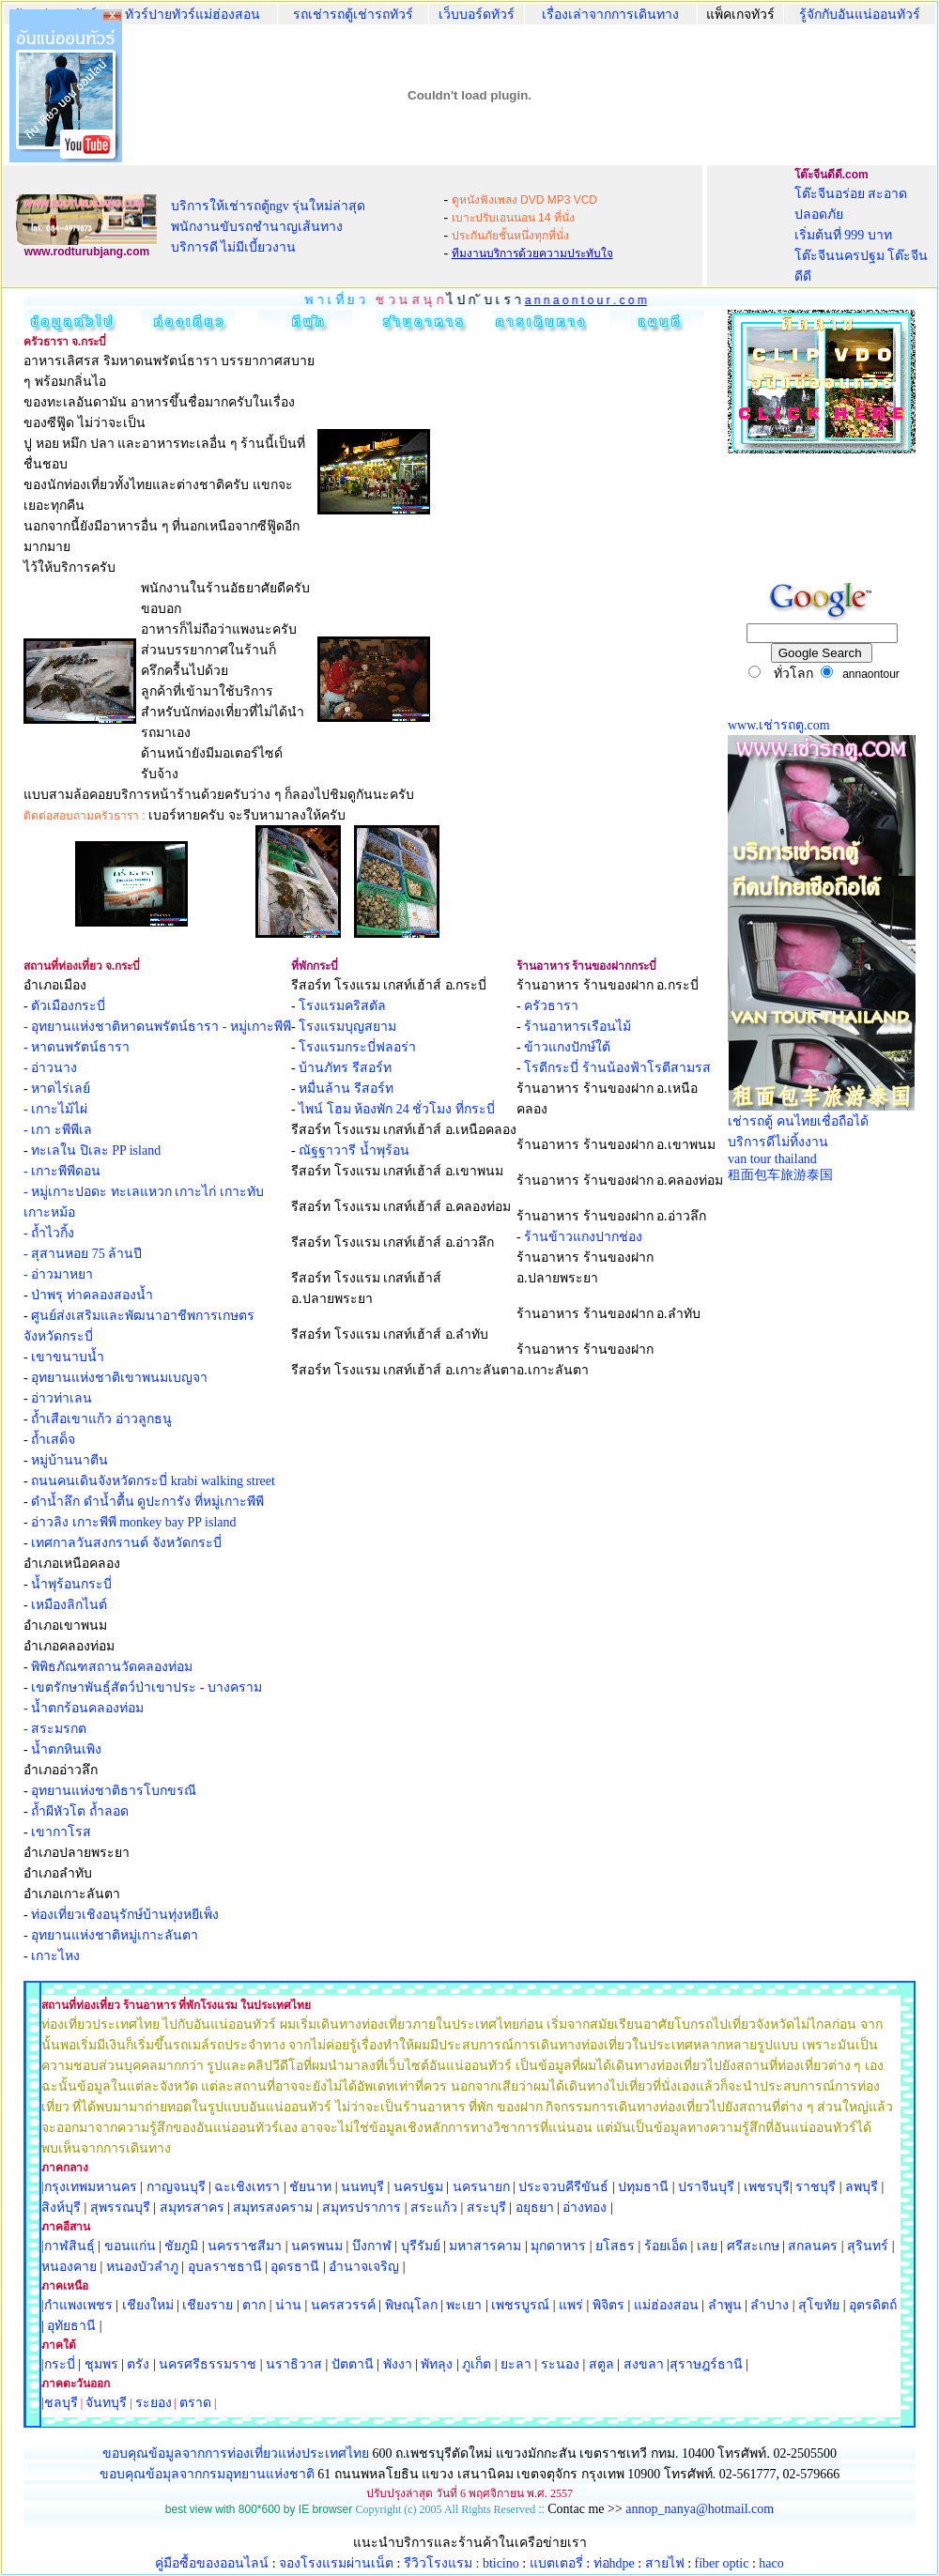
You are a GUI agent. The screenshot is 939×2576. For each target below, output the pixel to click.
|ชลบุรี (59, 2403)
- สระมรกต (54, 1729)
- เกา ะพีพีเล (57, 1130)
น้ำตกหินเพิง (66, 1749)
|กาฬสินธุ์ (68, 2246)
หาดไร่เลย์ (60, 1088)
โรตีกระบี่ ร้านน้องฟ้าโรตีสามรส (617, 1068)
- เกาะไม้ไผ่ (55, 1109)
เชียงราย (207, 2305)
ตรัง (138, 2364)
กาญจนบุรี (176, 2187)
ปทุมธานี (643, 2187)
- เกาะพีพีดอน (61, 1171)
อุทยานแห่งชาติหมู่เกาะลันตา (114, 1935)
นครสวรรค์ (343, 2305)
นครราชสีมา (245, 2246)
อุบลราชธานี (225, 2267)
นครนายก (481, 2187)
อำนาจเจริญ (364, 2267)
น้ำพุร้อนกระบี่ (71, 1584)
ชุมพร (101, 2364)
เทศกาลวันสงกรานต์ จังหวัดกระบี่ (126, 1543)
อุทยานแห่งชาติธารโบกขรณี (113, 1791)
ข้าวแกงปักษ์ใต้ (567, 1047)
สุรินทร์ (867, 2246)
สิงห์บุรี (61, 2207)
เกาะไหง (55, 1956)
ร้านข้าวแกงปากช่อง (583, 1237)
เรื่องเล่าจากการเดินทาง (610, 15)
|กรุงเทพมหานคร (89, 2187)
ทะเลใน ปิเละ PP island (96, 1150)
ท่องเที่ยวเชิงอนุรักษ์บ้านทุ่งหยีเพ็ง (125, 1915)
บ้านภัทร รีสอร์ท (345, 1068)
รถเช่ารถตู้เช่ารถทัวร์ (353, 15)
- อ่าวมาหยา (58, 1274)
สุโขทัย (818, 2305)
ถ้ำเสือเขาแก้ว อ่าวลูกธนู (101, 1419)
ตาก (254, 2305)
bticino (501, 2563)
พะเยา (464, 2305)
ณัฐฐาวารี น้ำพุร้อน (354, 1150)
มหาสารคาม (485, 2246)
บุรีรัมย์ (420, 2246)
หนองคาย (69, 2267)
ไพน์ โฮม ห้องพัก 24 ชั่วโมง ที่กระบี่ (397, 1109)
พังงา (397, 2364)
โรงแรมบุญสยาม (347, 1027)
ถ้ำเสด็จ (53, 1440)
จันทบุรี (106, 2403)
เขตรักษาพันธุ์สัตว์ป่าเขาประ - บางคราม (146, 1687)
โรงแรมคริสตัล (342, 1006)
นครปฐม (418, 2187)
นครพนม (317, 2246)
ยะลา (515, 2364)
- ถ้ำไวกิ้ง (48, 1233)
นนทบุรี (362, 2187)
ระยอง (153, 2403)
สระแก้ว (433, 2207)
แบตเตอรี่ (556, 2563)
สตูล (601, 2364)
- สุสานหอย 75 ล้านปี (82, 1254)
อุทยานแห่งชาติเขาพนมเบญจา (119, 1378)
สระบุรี (486, 2207)
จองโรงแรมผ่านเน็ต (336, 2563)
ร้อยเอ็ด (665, 2246)
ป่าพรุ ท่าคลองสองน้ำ (92, 1295)
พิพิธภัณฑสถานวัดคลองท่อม (111, 1667)
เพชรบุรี (767, 2187)
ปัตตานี (352, 2364)
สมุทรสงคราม (273, 2207)
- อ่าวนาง (50, 1068)
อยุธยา (535, 2207)
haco (771, 2563)
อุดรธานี (294, 2267)
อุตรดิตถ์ (873, 2305)
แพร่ (571, 2305)
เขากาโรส (61, 1832)
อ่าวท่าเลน (61, 1398)
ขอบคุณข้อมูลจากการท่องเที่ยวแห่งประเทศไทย (237, 2453)
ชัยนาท (310, 2187)
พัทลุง (437, 2364)
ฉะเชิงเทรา (247, 2187)
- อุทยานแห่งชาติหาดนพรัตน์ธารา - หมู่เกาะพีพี (157, 1027)
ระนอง (560, 2364)
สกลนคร (812, 2246)
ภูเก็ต (476, 2364)
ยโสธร (615, 2246)
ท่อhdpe (614, 2563)
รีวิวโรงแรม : (443, 2563)
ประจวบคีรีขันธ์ (563, 2187)
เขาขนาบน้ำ (67, 1357)
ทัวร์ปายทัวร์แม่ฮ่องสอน (192, 15)
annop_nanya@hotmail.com (699, 2509)
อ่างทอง (584, 2207)
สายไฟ (665, 2563)
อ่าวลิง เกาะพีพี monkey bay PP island (133, 1522)
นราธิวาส (294, 2364)
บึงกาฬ (372, 2246)
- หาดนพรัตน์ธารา (76, 1047)
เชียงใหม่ (146, 2305)
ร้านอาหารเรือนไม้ (577, 1027)
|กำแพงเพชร (77, 2305)
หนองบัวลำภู (142, 2267)
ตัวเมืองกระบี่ (68, 1006)
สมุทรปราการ (361, 2207)
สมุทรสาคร (192, 2207)
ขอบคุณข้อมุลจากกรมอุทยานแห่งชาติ (207, 2474)
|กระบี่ (58, 2364)
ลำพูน (725, 2305)
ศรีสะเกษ (753, 2246)
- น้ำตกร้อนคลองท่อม (83, 1708)
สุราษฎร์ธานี (706, 2364)
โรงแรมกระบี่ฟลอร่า (357, 1047)
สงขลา (643, 2364)
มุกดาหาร (558, 2246)
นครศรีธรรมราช (207, 2364)
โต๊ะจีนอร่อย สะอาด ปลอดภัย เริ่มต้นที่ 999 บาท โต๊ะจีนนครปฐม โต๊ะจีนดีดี (861, 235)
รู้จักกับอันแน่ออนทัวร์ (859, 15)
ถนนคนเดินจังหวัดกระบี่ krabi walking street (153, 1481)
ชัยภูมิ (181, 2246)
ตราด (195, 2403)
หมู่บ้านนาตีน (69, 1460)
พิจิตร (608, 2305)
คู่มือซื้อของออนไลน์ (212, 2563)
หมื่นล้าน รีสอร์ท (346, 1088)
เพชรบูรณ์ (520, 2305)
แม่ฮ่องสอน (666, 2305)
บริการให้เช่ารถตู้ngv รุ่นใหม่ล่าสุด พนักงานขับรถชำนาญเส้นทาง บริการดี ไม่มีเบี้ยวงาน (268, 226)
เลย (707, 2246)
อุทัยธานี (71, 2326)
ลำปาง (768, 2305)
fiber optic (722, 2563)
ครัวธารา (551, 1006)
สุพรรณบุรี (120, 2207)
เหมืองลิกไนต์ (69, 1605)
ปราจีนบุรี (706, 2187)
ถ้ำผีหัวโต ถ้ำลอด (80, 1811)
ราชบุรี (815, 2187)
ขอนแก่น (132, 2246)
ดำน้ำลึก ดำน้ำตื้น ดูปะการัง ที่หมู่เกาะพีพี (147, 1502)
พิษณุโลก (411, 2305)
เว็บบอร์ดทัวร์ (477, 15)
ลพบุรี (861, 2187)
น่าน (288, 2305)
